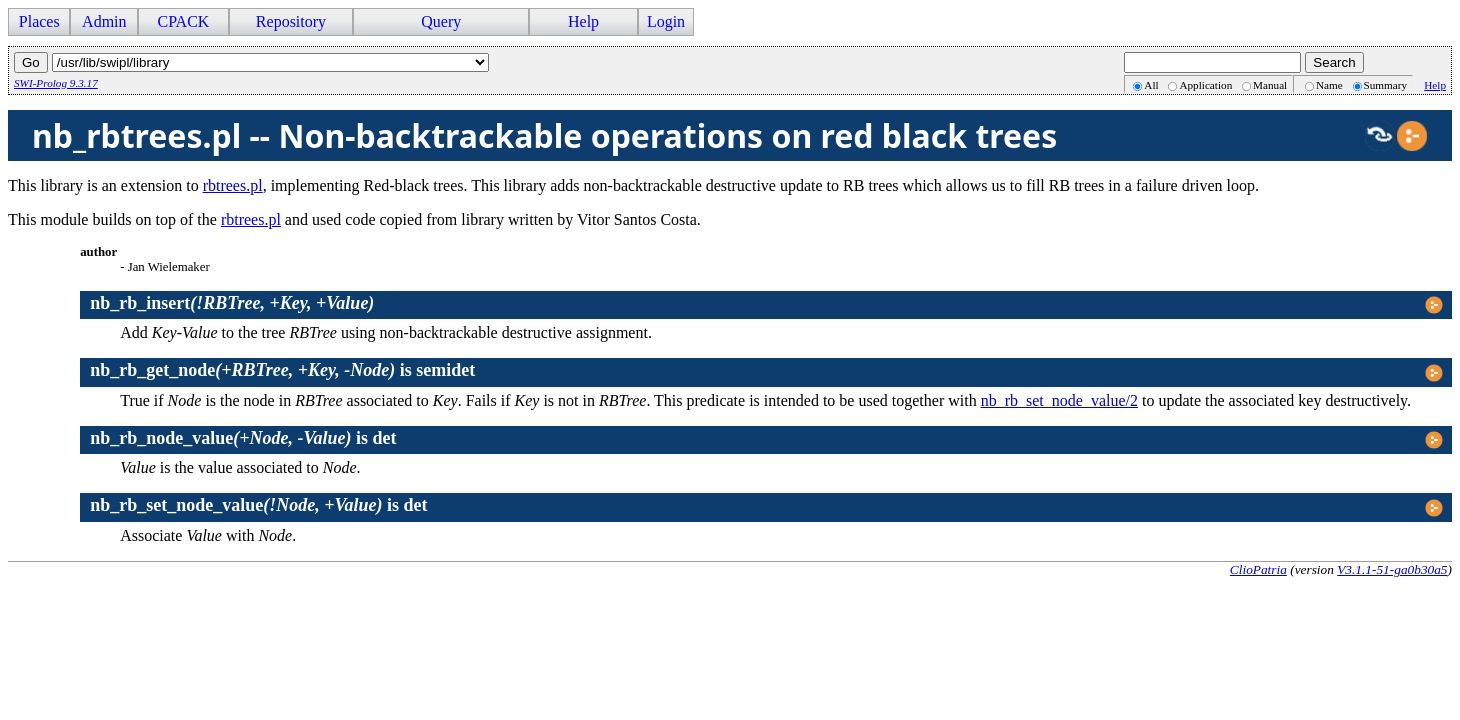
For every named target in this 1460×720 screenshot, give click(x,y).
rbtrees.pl (233, 185)
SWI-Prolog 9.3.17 (56, 83)
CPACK (183, 21)
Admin (104, 21)
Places (39, 21)
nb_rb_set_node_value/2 (1059, 400)
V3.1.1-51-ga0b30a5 (1392, 569)
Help (583, 21)
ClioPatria (1258, 569)
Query (441, 21)
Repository (291, 21)
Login (666, 21)
